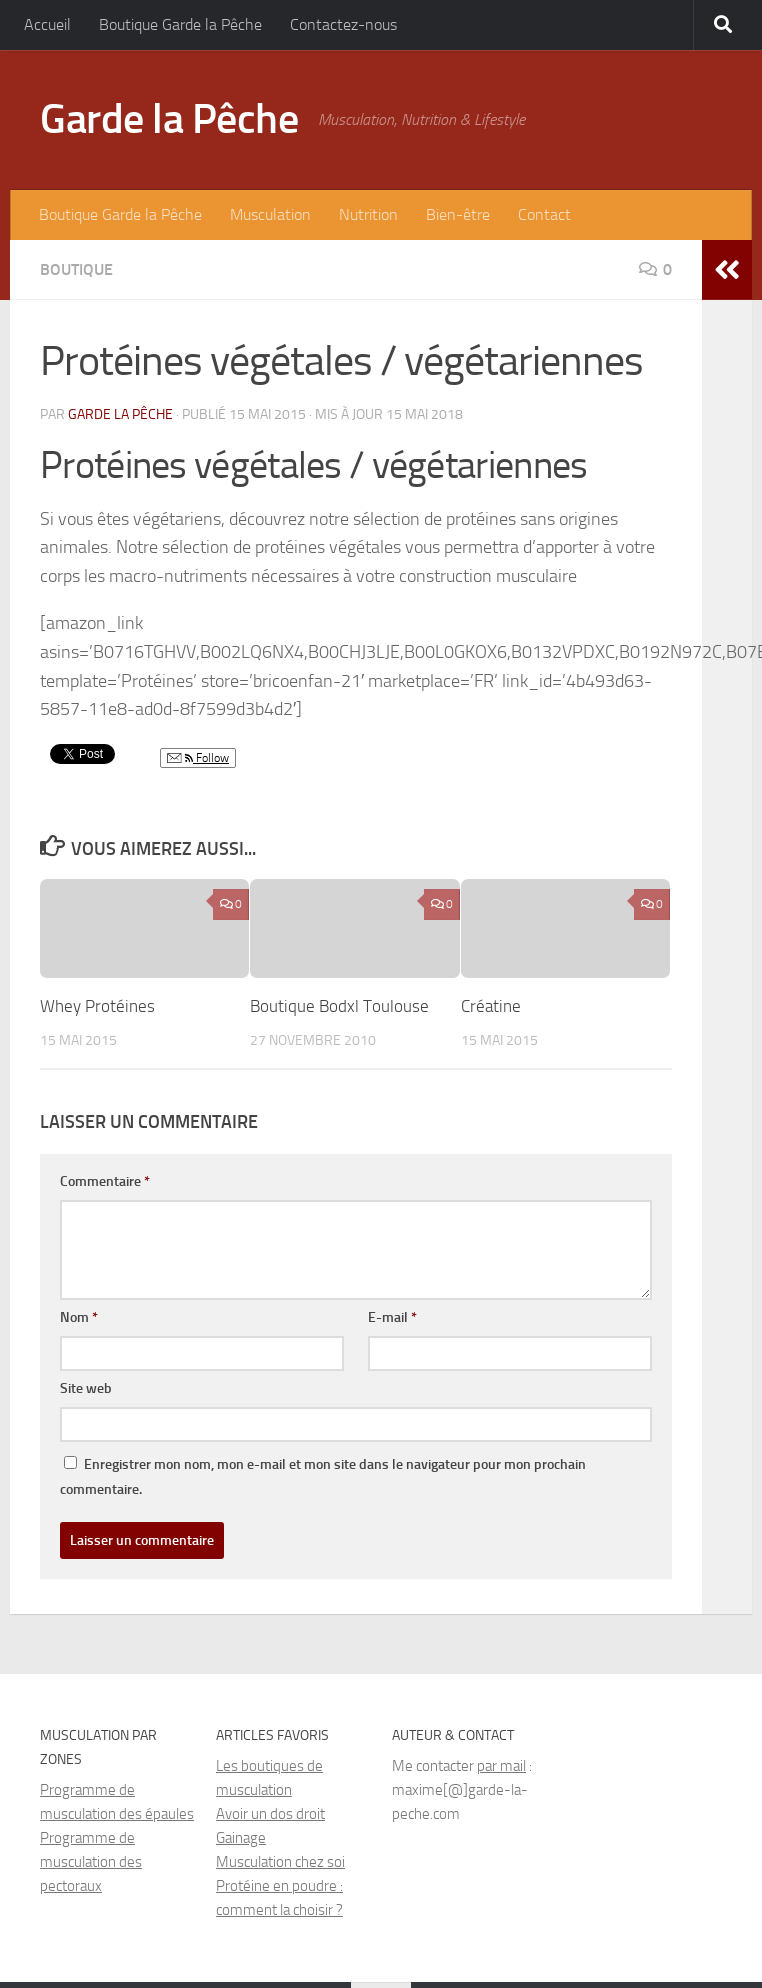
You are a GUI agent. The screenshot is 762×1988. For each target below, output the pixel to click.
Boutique (76, 269)
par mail (501, 1766)
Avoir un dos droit (270, 1814)
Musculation (270, 214)
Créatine (491, 1006)
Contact (544, 214)
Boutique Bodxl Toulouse (339, 1006)
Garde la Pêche (169, 119)
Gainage (241, 1838)
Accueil (47, 24)
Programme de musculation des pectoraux (91, 1862)
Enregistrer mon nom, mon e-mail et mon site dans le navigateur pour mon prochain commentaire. (323, 1477)
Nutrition (368, 214)
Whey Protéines (97, 1006)
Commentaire (105, 1181)
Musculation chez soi (280, 1862)
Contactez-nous (343, 24)
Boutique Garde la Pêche (180, 24)
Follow (198, 758)
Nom (79, 1317)
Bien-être (458, 214)
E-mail (392, 1317)
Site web (86, 1388)
